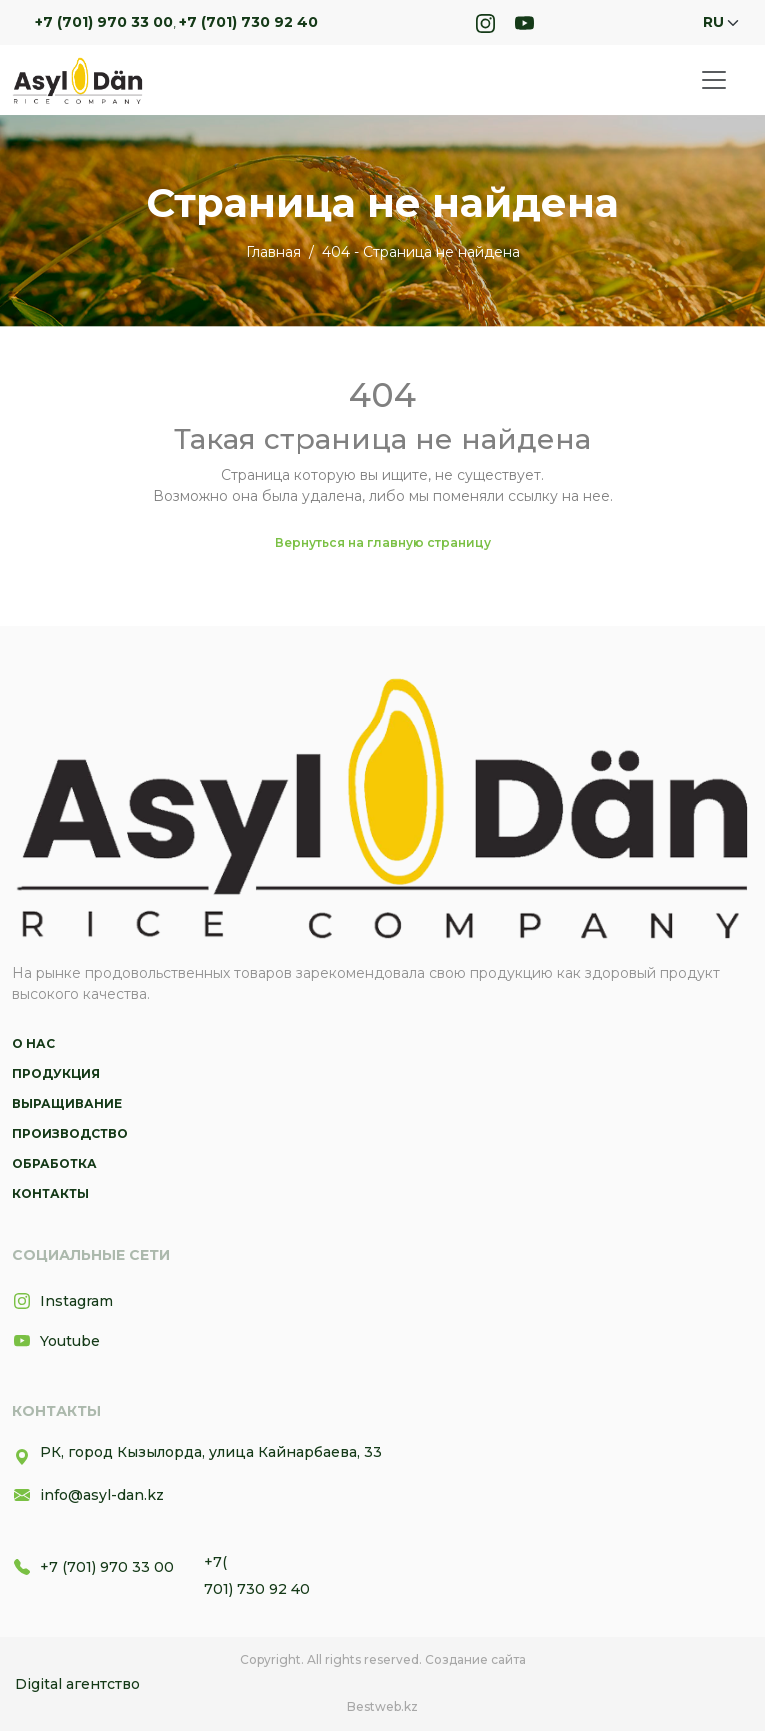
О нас (33, 1043)
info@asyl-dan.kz (88, 1495)
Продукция (56, 1073)
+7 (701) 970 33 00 (104, 22)
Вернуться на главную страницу (383, 542)
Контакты (50, 1193)
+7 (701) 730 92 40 (248, 22)
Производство (70, 1133)
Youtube (56, 1341)
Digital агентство (77, 1684)
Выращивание (67, 1103)
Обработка (54, 1163)
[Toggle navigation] (714, 80)
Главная (273, 252)
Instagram (62, 1301)
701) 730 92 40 (257, 1589)
